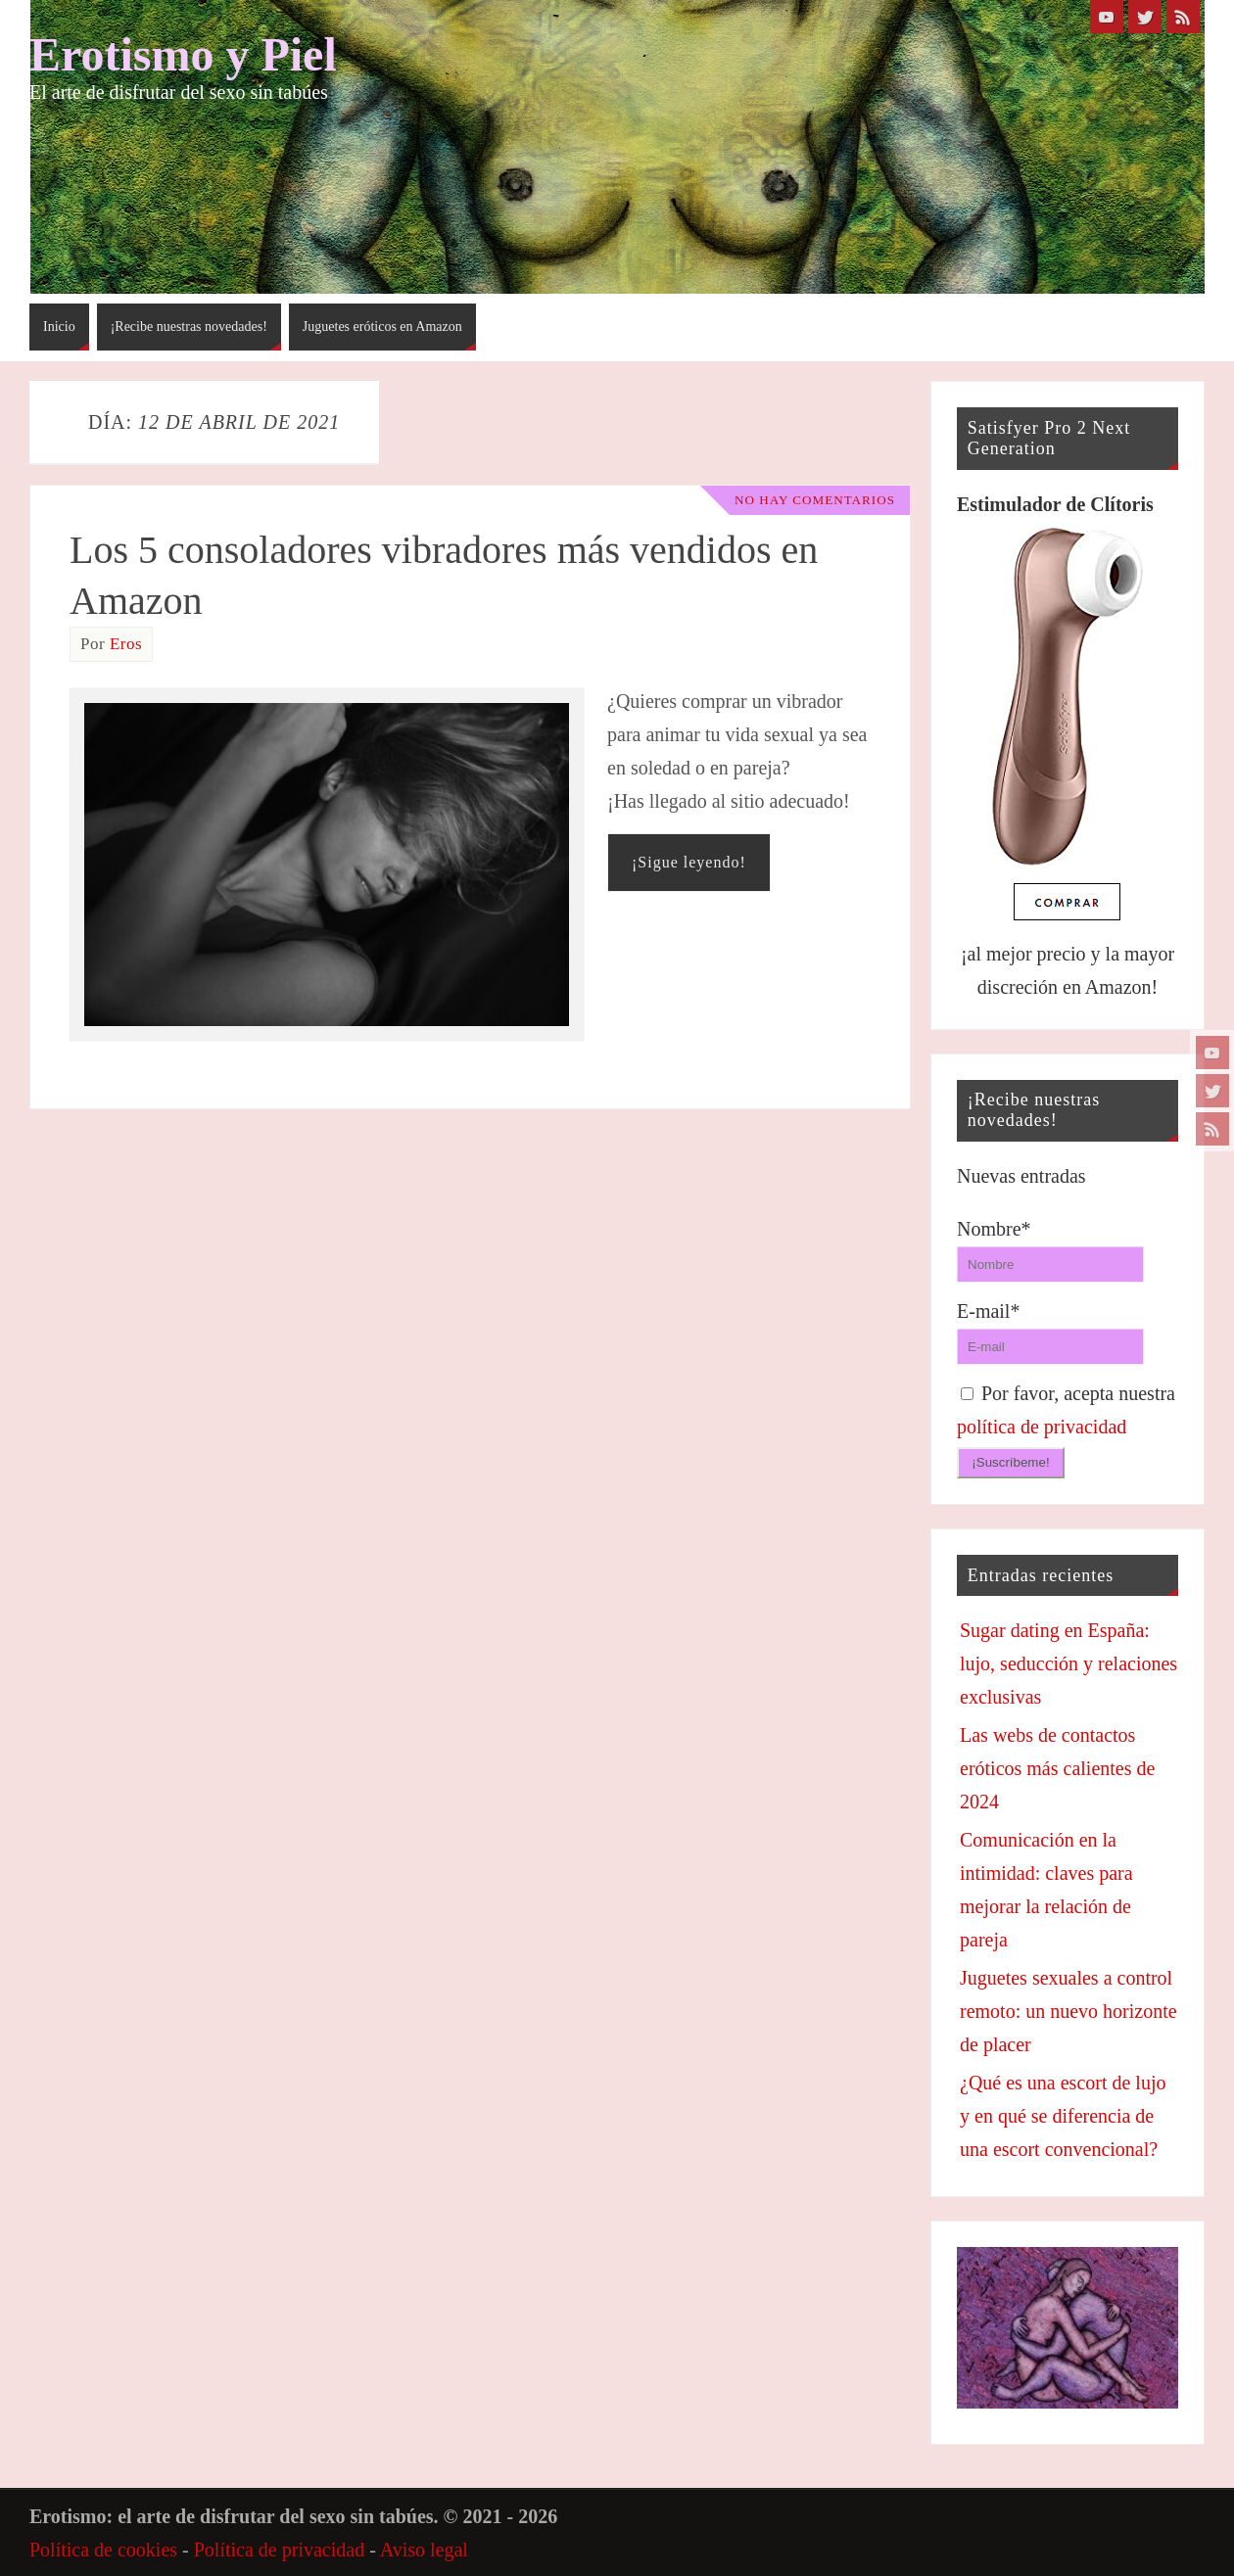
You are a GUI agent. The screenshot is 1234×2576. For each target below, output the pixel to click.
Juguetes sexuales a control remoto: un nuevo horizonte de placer (1068, 2011)
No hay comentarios (810, 499)
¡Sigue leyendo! (689, 862)
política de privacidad (1041, 1426)
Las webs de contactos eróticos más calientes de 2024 (1057, 1768)
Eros (126, 643)
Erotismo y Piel (183, 54)
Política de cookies (103, 2549)
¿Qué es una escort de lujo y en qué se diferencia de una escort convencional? (1062, 2116)
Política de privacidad (279, 2549)
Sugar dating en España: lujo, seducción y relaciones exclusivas (1068, 1663)
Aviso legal (424, 2549)
